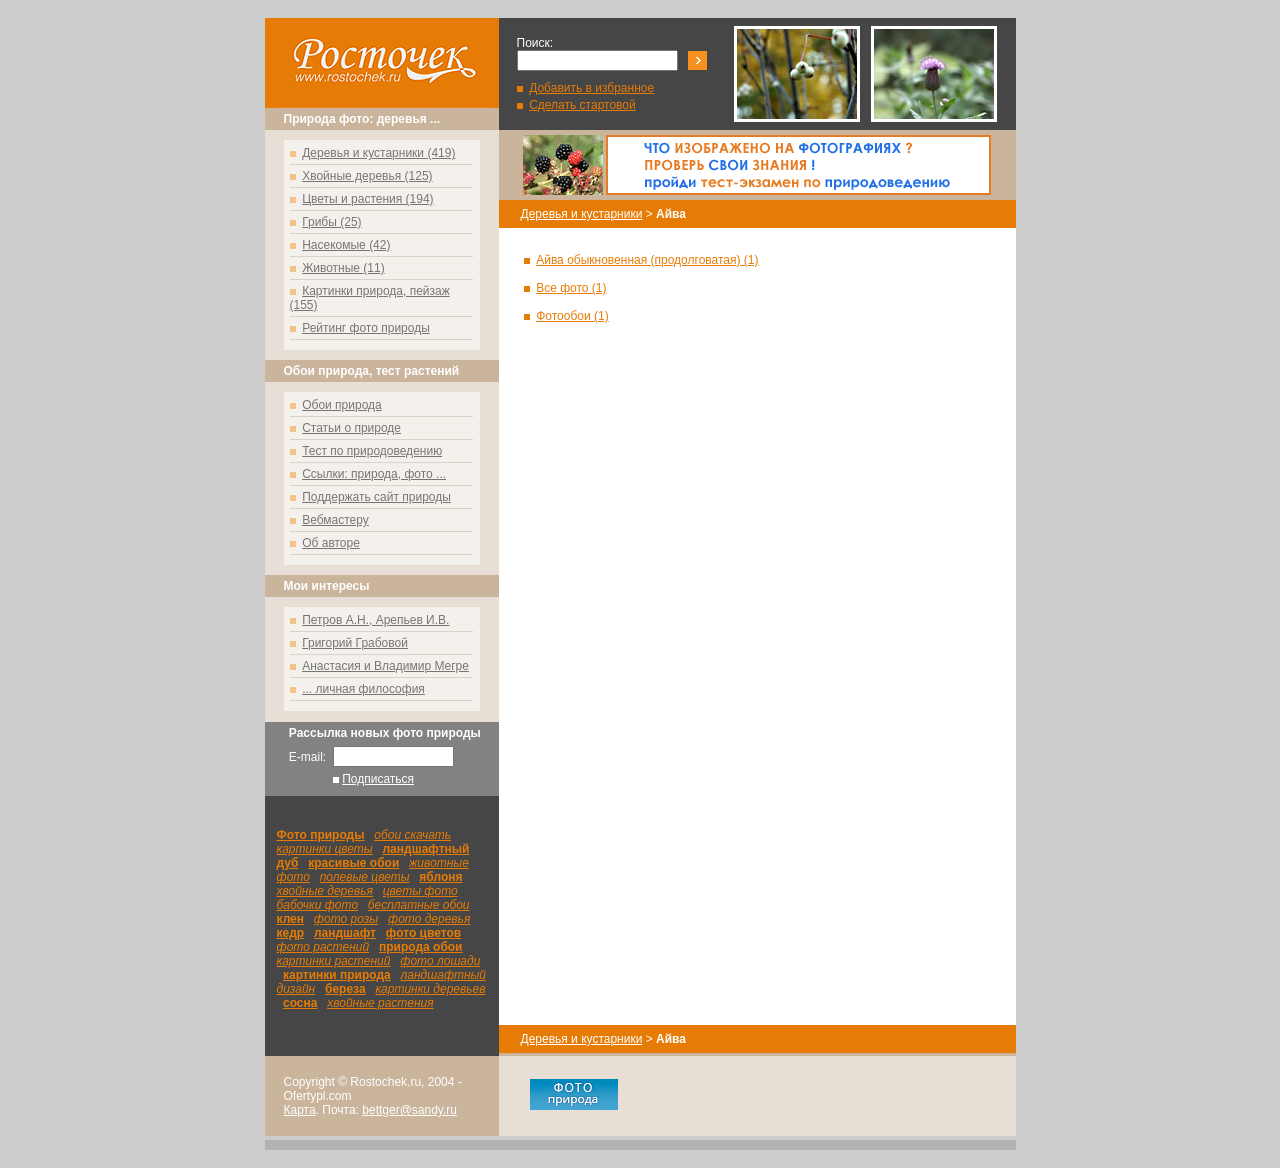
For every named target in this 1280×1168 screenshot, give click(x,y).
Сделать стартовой (582, 105)
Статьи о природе (351, 428)
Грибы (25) (331, 222)
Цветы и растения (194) (367, 199)
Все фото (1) (571, 288)
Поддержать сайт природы (376, 497)
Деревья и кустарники (582, 214)
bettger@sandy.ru (409, 1110)
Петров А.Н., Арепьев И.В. (375, 620)
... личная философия (363, 689)
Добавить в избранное (591, 88)
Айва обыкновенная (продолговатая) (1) (647, 260)
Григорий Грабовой (355, 643)
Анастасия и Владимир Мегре (385, 666)
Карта (300, 1110)
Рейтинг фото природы (366, 328)
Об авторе (331, 543)
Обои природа (342, 405)
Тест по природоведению (372, 451)
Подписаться (378, 779)
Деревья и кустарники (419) (378, 153)
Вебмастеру (335, 520)
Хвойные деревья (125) (367, 176)
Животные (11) (343, 268)
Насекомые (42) (346, 245)
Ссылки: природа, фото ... (374, 474)
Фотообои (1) (572, 316)
